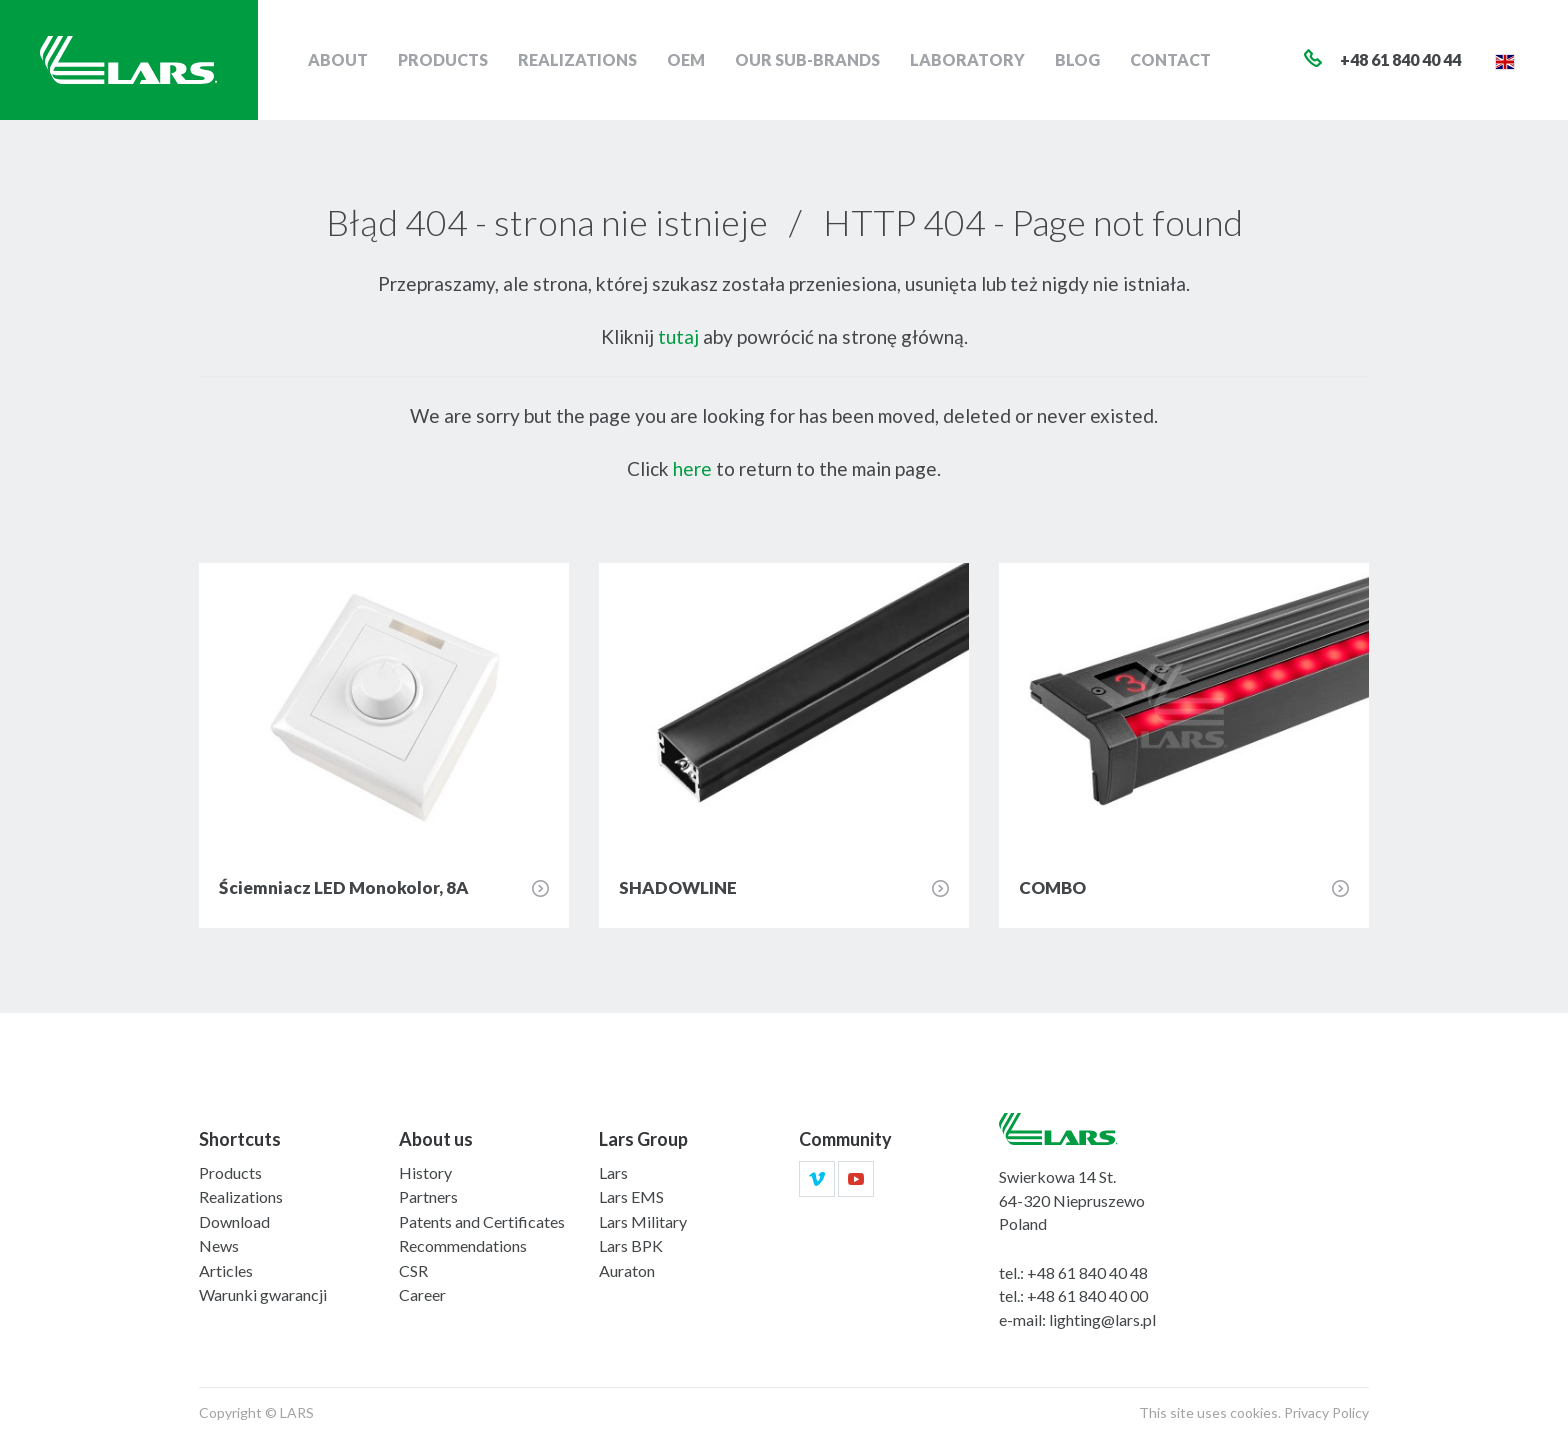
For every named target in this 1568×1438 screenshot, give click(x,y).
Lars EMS (631, 1196)
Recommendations (463, 1245)
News (219, 1245)
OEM (686, 59)
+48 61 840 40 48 (1087, 1272)
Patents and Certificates (482, 1221)
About (338, 59)
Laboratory (967, 59)
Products (443, 59)
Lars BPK (631, 1245)
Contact (1170, 59)
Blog (1077, 59)
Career (422, 1294)
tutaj (678, 336)
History (425, 1172)
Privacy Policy (1326, 1412)
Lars (613, 1172)
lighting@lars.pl (1102, 1319)
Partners (428, 1196)
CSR (413, 1270)
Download (234, 1221)
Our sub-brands (807, 59)
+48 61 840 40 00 (1087, 1295)
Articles (226, 1270)
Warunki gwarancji (263, 1294)
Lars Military (643, 1221)
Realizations (577, 59)
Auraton (627, 1270)
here (692, 468)
